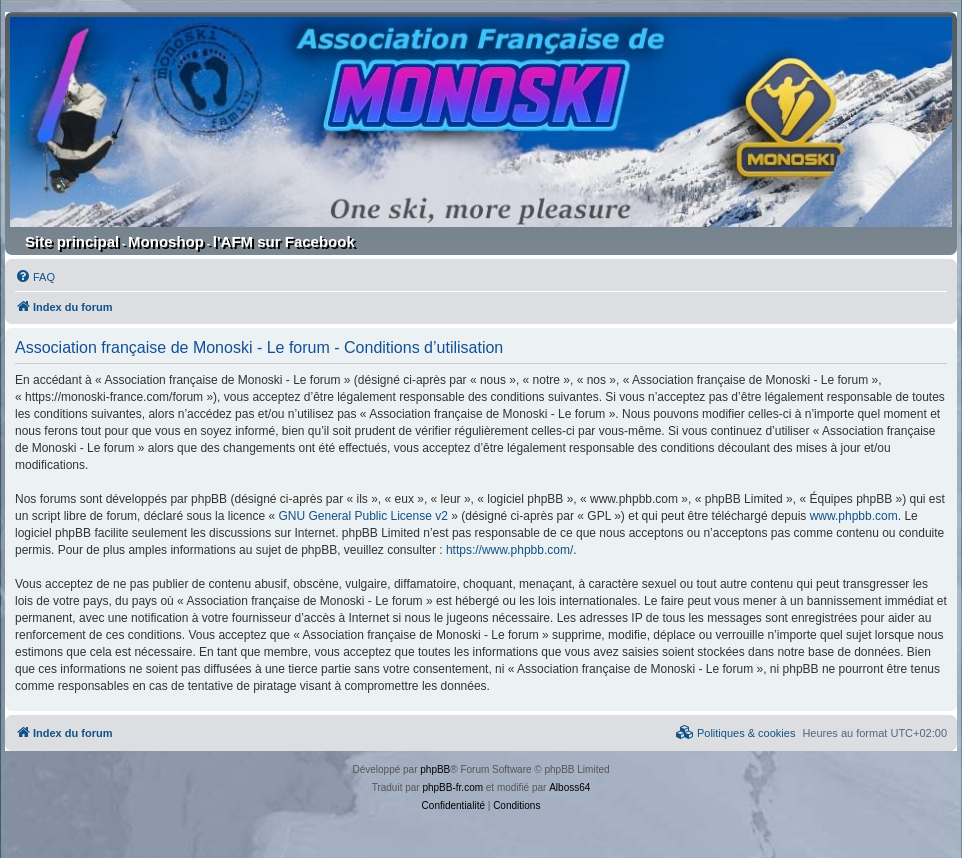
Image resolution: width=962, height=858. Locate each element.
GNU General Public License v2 (362, 516)
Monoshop (166, 241)
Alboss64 (569, 787)
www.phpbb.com (854, 516)
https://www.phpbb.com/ (509, 550)
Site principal (72, 241)
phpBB (435, 769)
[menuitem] (35, 277)
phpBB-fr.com (452, 787)
